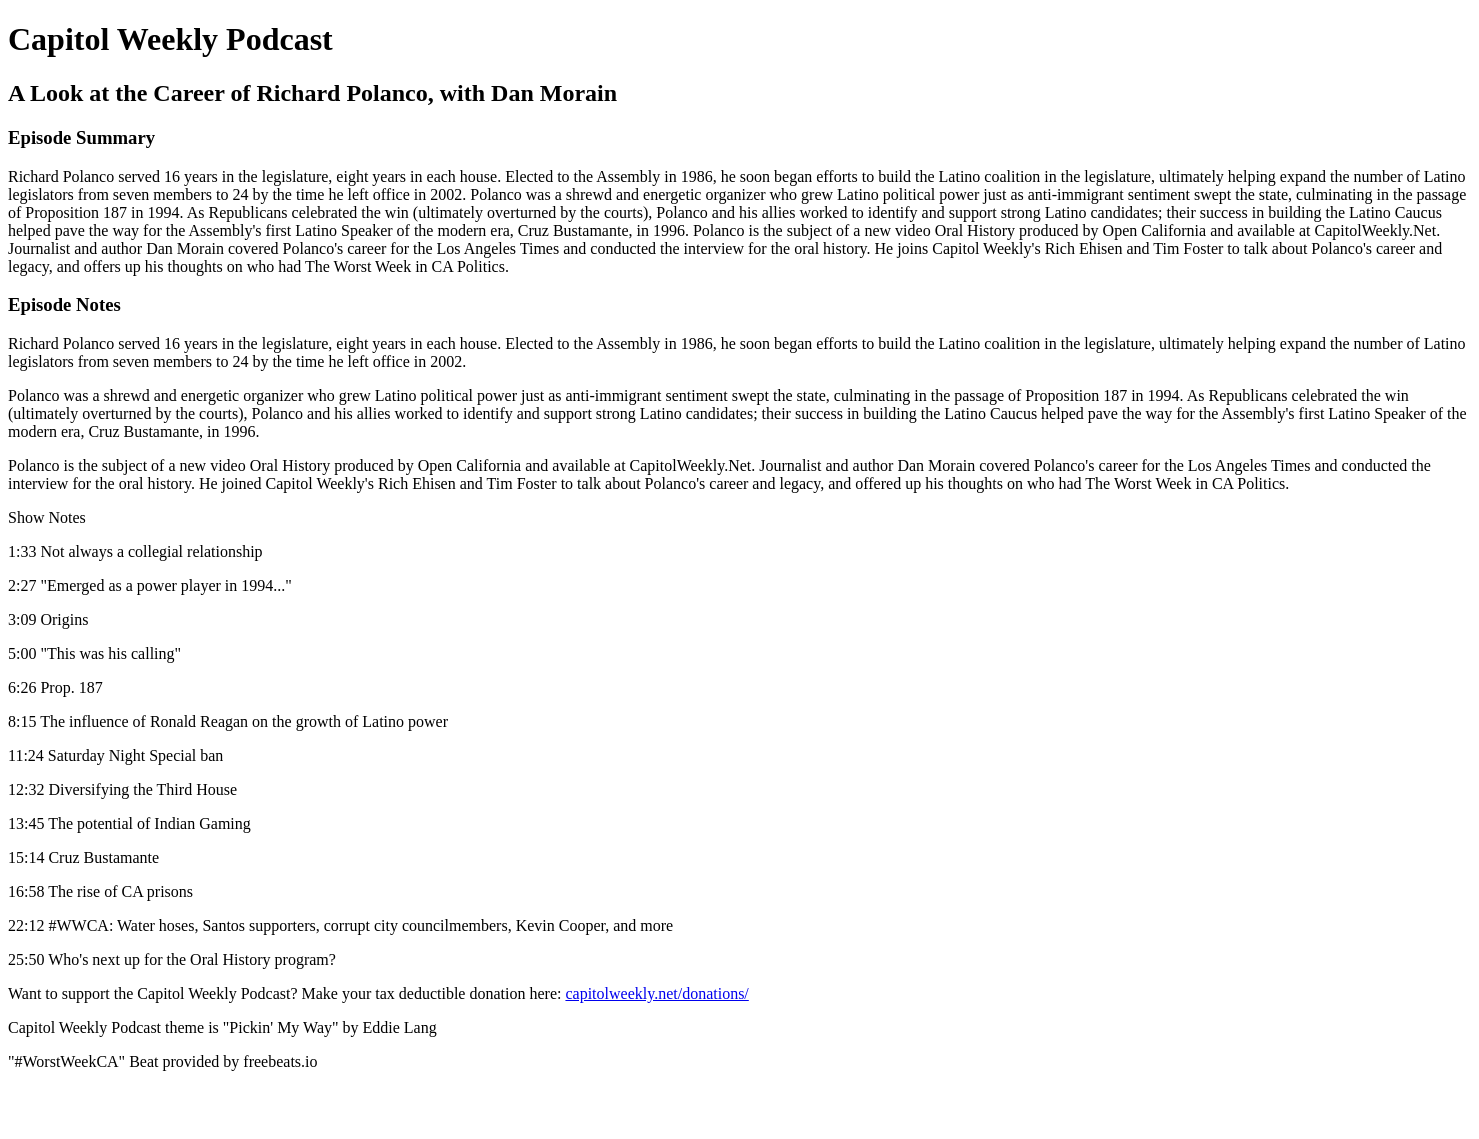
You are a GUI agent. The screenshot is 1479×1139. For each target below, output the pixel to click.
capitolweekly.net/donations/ (656, 993)
